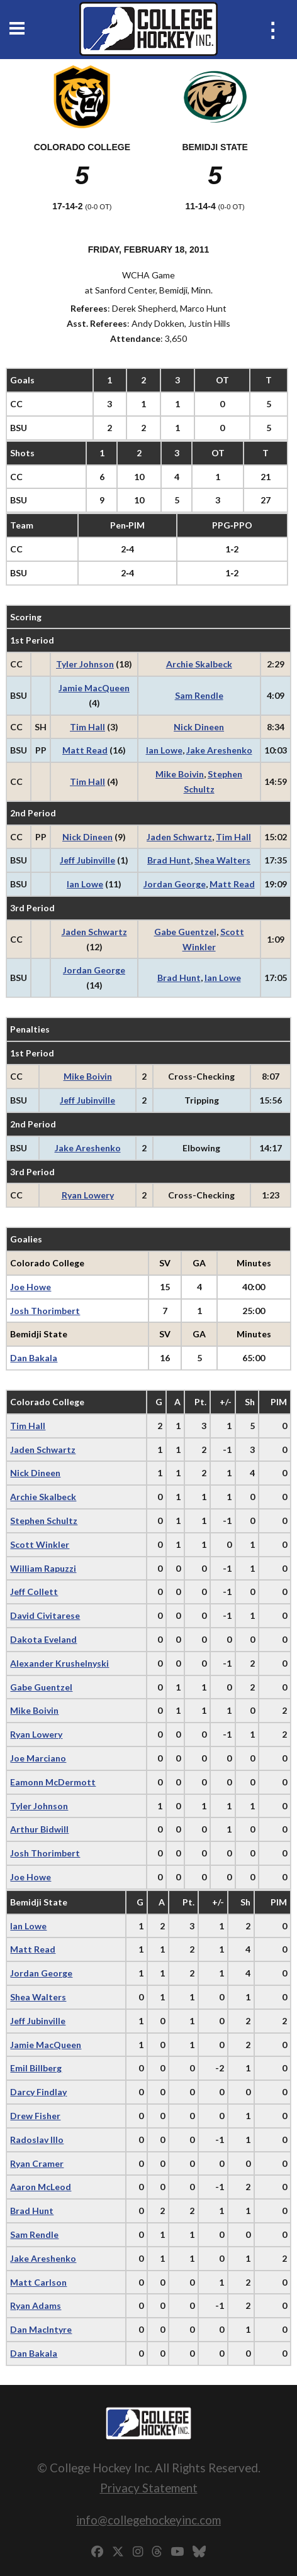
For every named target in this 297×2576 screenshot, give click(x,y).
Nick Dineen (199, 726)
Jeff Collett (34, 1591)
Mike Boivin (179, 774)
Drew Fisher (35, 2115)
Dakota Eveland (43, 1639)
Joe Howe (30, 1286)
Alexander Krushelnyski (59, 1663)
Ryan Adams (35, 2305)
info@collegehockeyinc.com (148, 2520)
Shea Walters (222, 860)
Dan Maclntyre (41, 2329)
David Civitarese (45, 1615)
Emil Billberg (36, 2068)
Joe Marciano (38, 1758)
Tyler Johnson (85, 664)
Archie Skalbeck (199, 664)
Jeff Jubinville (87, 860)
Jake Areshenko (219, 750)
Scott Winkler (39, 1544)
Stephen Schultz (43, 1520)
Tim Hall (87, 726)
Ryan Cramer (37, 2163)
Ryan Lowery (88, 1195)
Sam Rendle (199, 695)
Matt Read (85, 750)
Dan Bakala (33, 1357)
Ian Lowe (164, 750)
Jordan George (174, 884)
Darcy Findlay (38, 2091)
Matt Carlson (38, 2282)
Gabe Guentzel (185, 931)
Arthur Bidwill (39, 1829)
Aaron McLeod (40, 2186)
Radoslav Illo (37, 2139)
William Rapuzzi (43, 1568)
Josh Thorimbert (45, 1310)
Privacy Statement (149, 2487)
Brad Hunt (169, 860)
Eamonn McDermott (53, 1782)
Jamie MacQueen (94, 687)
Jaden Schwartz (179, 836)
